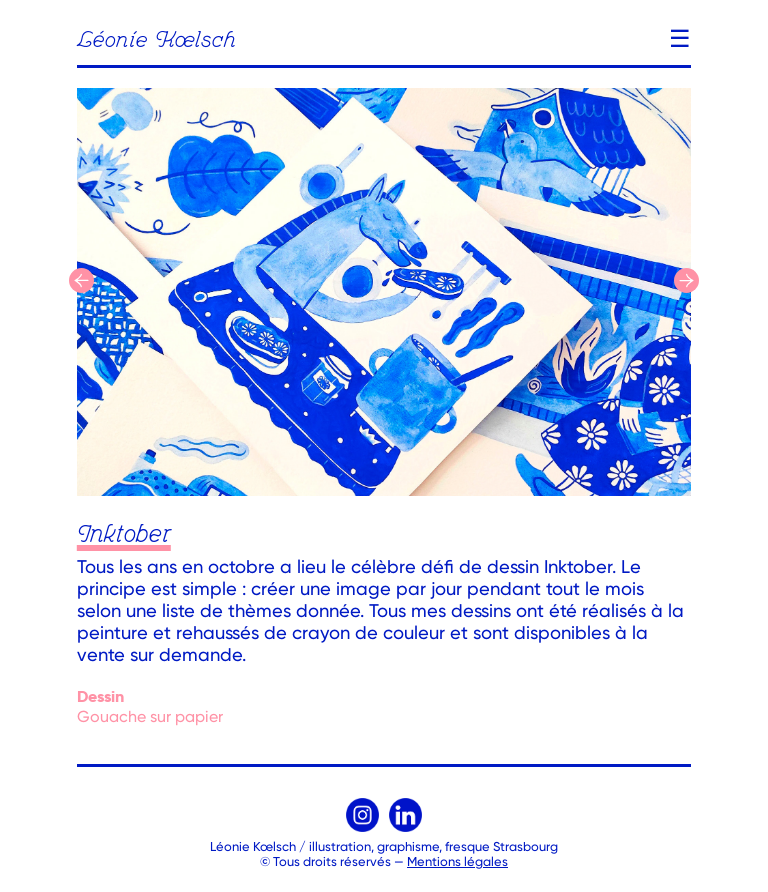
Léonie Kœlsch (156, 41)
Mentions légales (457, 861)
